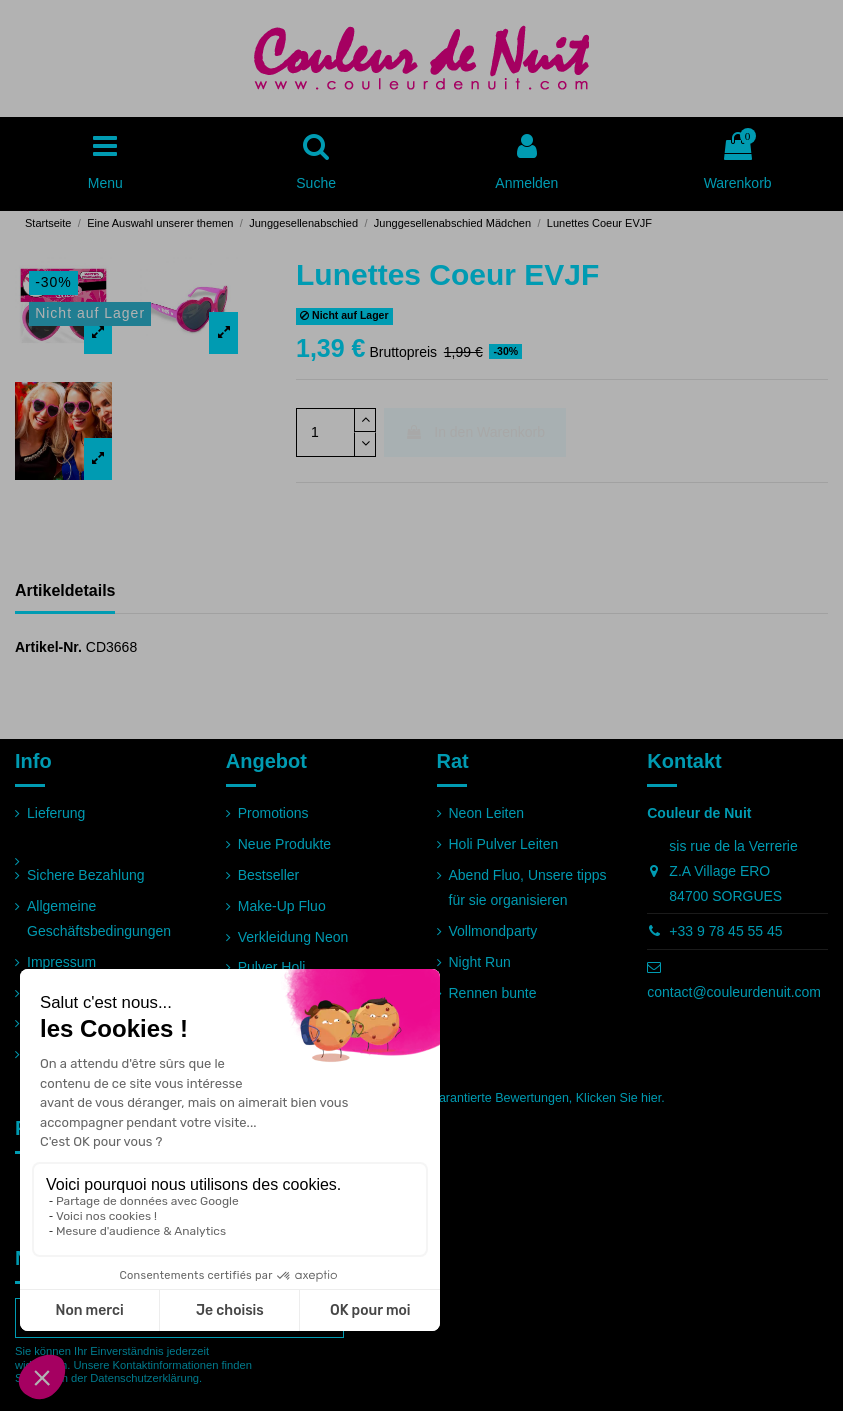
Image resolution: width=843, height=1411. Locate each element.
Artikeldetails (65, 590)
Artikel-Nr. (48, 647)
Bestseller (268, 875)
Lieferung (56, 813)
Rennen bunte (493, 993)
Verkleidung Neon (293, 937)
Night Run (480, 962)
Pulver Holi (272, 967)
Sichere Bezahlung (86, 875)
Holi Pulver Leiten (504, 844)
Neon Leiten (487, 813)
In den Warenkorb (475, 432)
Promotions (273, 813)
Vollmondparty (493, 931)
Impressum (61, 962)
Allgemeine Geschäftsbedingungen (99, 918)
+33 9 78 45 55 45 (725, 931)
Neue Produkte (284, 844)
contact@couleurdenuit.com (734, 992)
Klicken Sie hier (618, 1098)
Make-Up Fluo (282, 906)
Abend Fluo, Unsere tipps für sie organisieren (528, 887)
